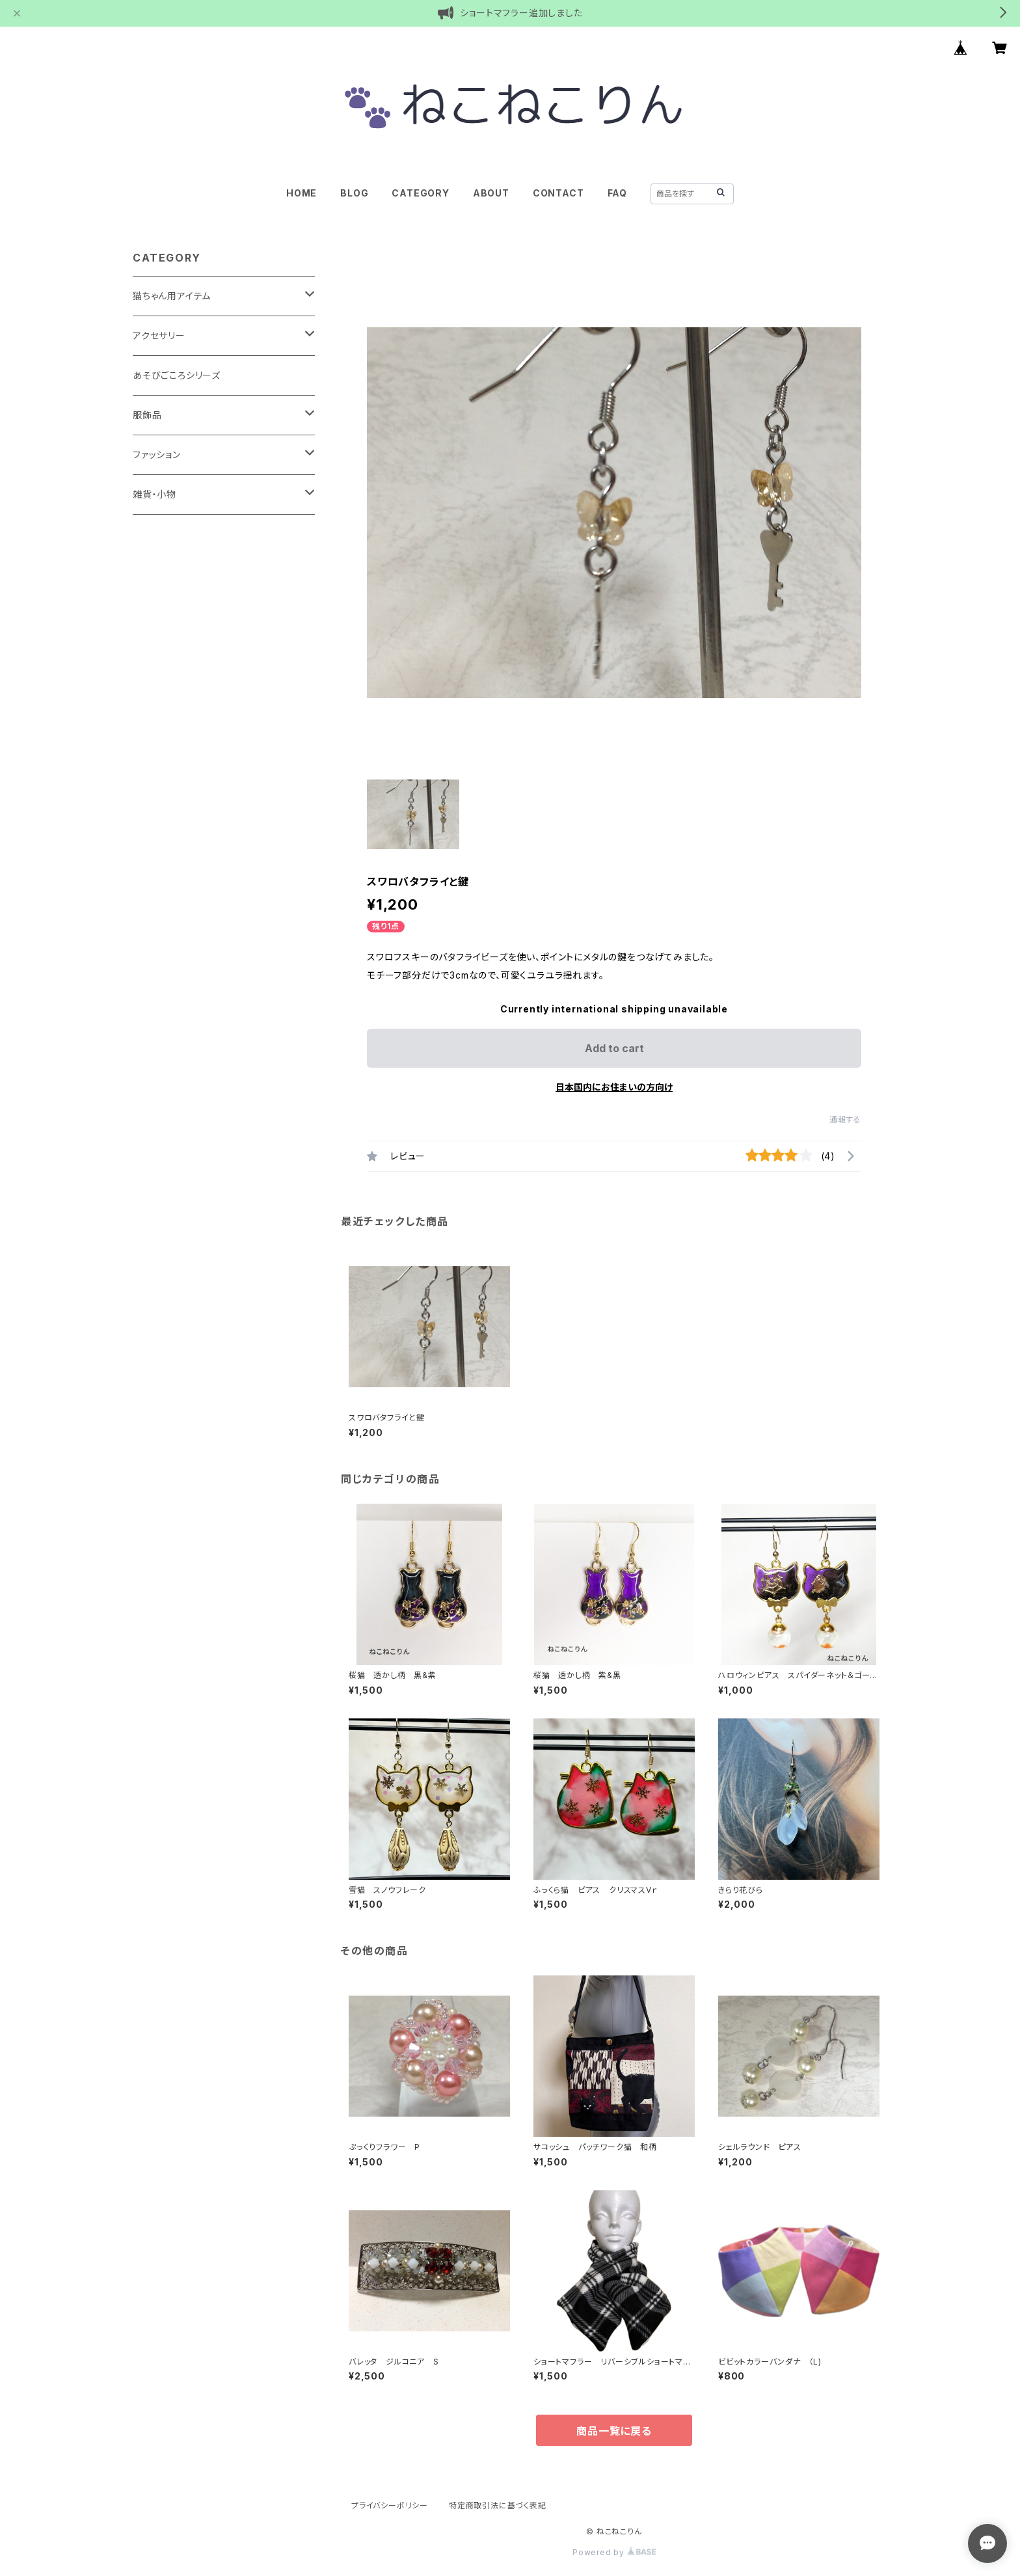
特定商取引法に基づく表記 (497, 2505)
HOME (301, 192)
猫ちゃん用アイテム (172, 295)
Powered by (614, 2552)
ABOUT (491, 192)
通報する (845, 1119)
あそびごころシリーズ (177, 375)
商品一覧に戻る (614, 2430)
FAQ (617, 192)
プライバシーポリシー (389, 2505)
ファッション (157, 454)
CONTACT (558, 192)
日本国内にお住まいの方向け (614, 1086)
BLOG (354, 192)
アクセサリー (159, 335)
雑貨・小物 (154, 494)
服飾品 (147, 414)
